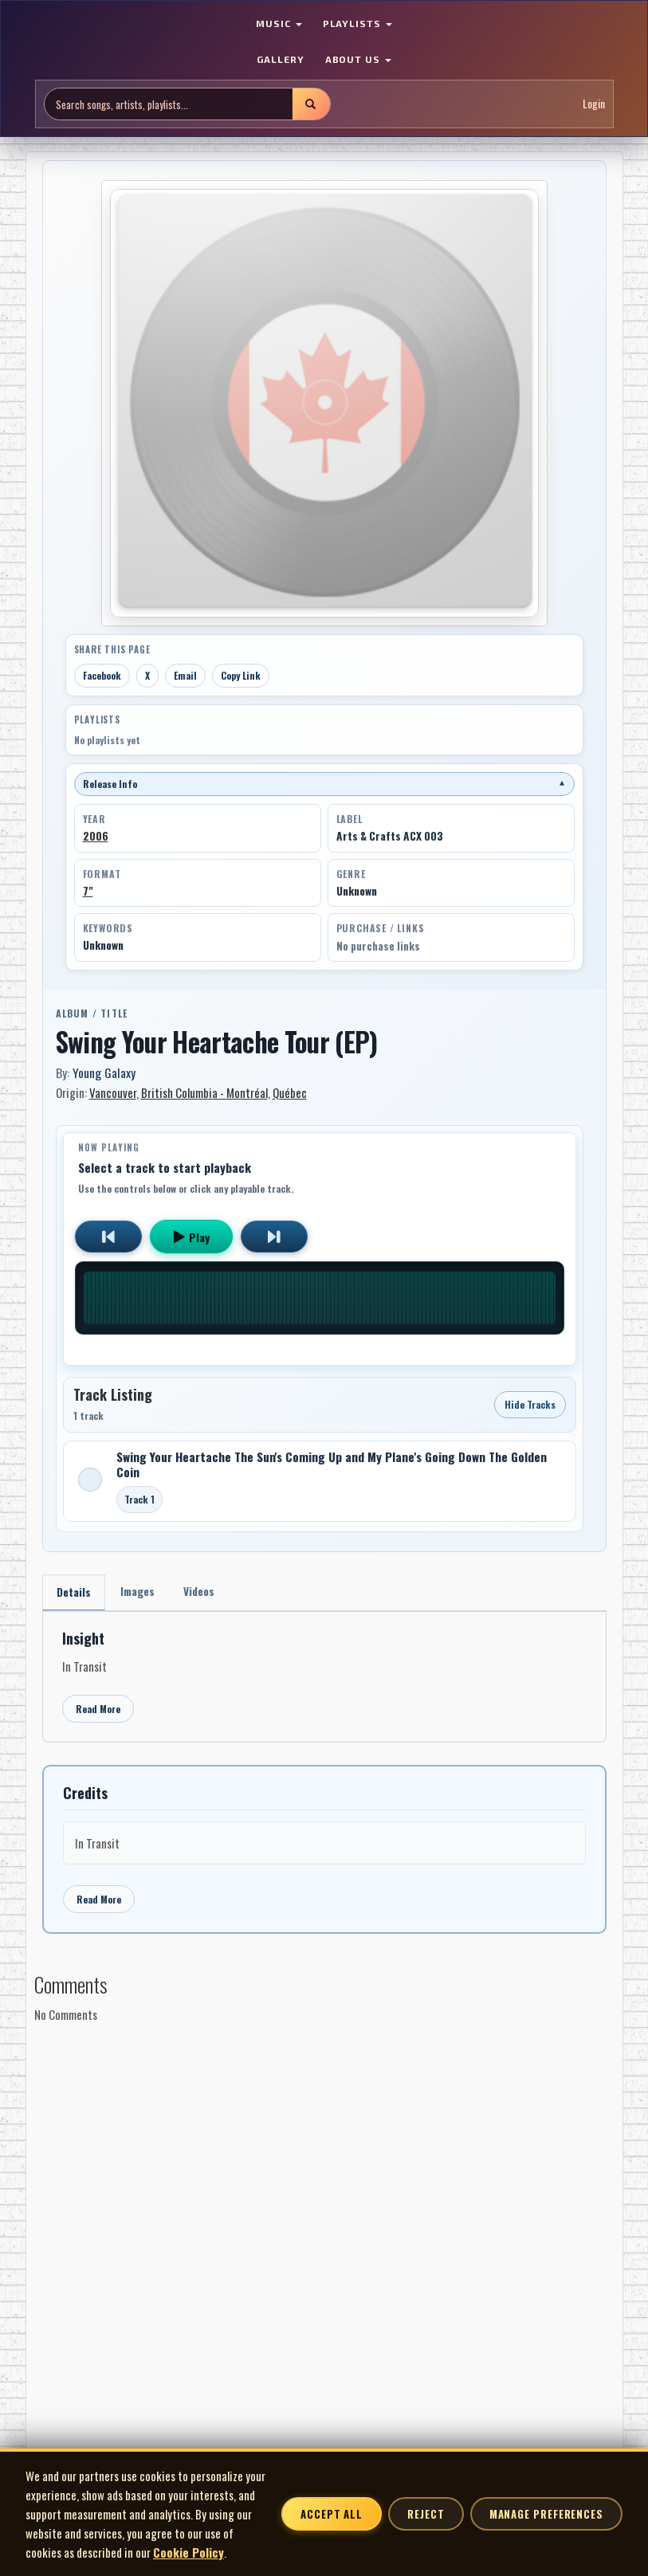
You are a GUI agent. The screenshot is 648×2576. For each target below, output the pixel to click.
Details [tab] (74, 1592)
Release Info (324, 783)
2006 (95, 836)
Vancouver (112, 1092)
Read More (98, 1709)
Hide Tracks (530, 1404)
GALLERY (280, 59)
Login (594, 103)
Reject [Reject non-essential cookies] (425, 2514)
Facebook (102, 675)
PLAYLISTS (358, 23)
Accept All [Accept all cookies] (331, 2514)
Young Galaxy (104, 1072)
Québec (290, 1092)
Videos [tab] (204, 1591)
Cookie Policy (188, 2552)
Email (185, 675)
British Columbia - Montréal (204, 1092)
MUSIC (279, 23)
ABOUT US (358, 59)
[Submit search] (311, 104)
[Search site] (169, 104)
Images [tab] (140, 1591)
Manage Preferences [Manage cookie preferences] (546, 2514)
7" (88, 891)
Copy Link (241, 675)
